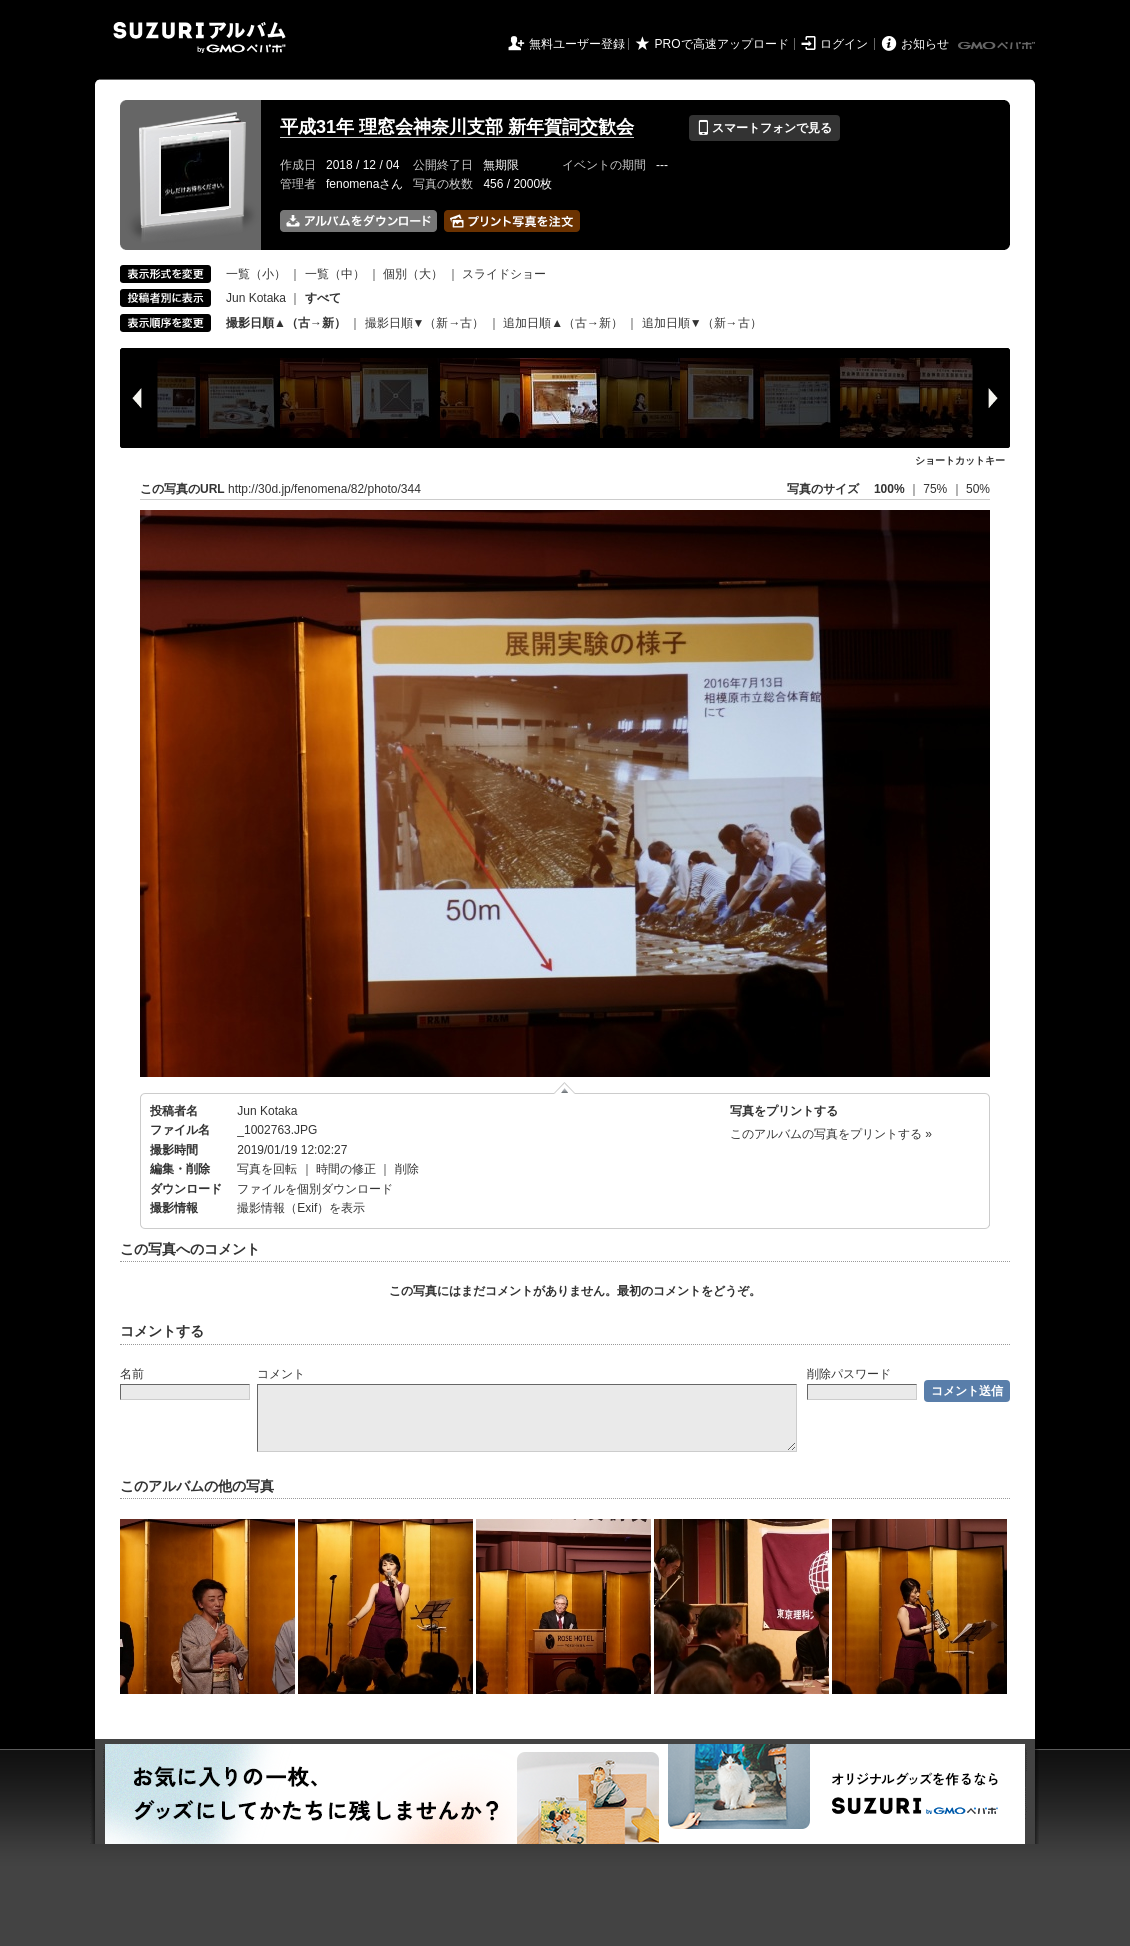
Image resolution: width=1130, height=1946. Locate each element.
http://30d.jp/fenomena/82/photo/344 (324, 489)
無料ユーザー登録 (577, 44)
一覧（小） (256, 274)
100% (889, 489)
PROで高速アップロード (722, 44)
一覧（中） (335, 274)
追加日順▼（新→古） (702, 323)
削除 (407, 1169)
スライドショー (504, 274)
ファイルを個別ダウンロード (315, 1189)
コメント (281, 1374)
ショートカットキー (960, 460)
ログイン (844, 44)
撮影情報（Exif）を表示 (301, 1208)
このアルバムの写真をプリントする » (831, 1134)
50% (978, 489)
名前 (132, 1374)
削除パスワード (849, 1374)
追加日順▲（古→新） (563, 323)
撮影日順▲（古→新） (286, 323)
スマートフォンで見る (764, 128)
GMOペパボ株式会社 (998, 46)
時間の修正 (346, 1169)
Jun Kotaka (256, 298)
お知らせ (925, 44)
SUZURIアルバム (199, 37)
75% (936, 489)
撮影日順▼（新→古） (425, 323)
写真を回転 (267, 1169)
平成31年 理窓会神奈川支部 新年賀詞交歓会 (457, 127)
